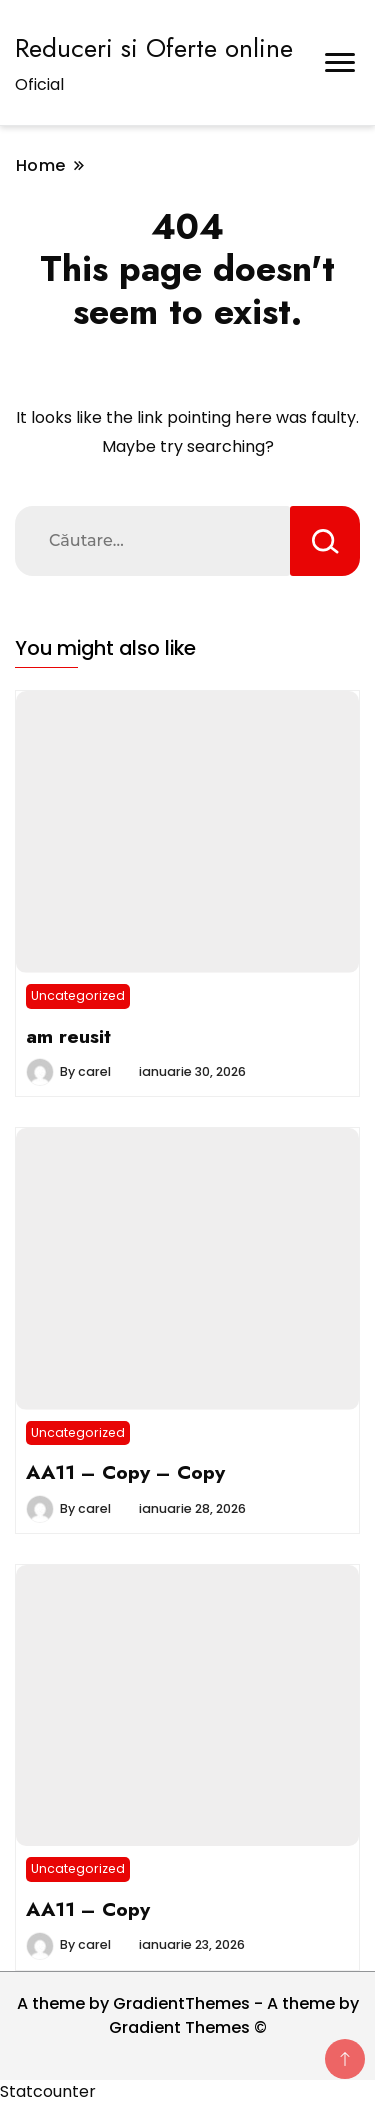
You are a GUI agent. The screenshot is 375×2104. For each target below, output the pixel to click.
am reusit (68, 1036)
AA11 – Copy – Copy (125, 1472)
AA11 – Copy (88, 1909)
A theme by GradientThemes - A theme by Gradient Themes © (188, 2015)
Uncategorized (78, 995)
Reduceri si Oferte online (154, 48)
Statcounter (48, 2091)
